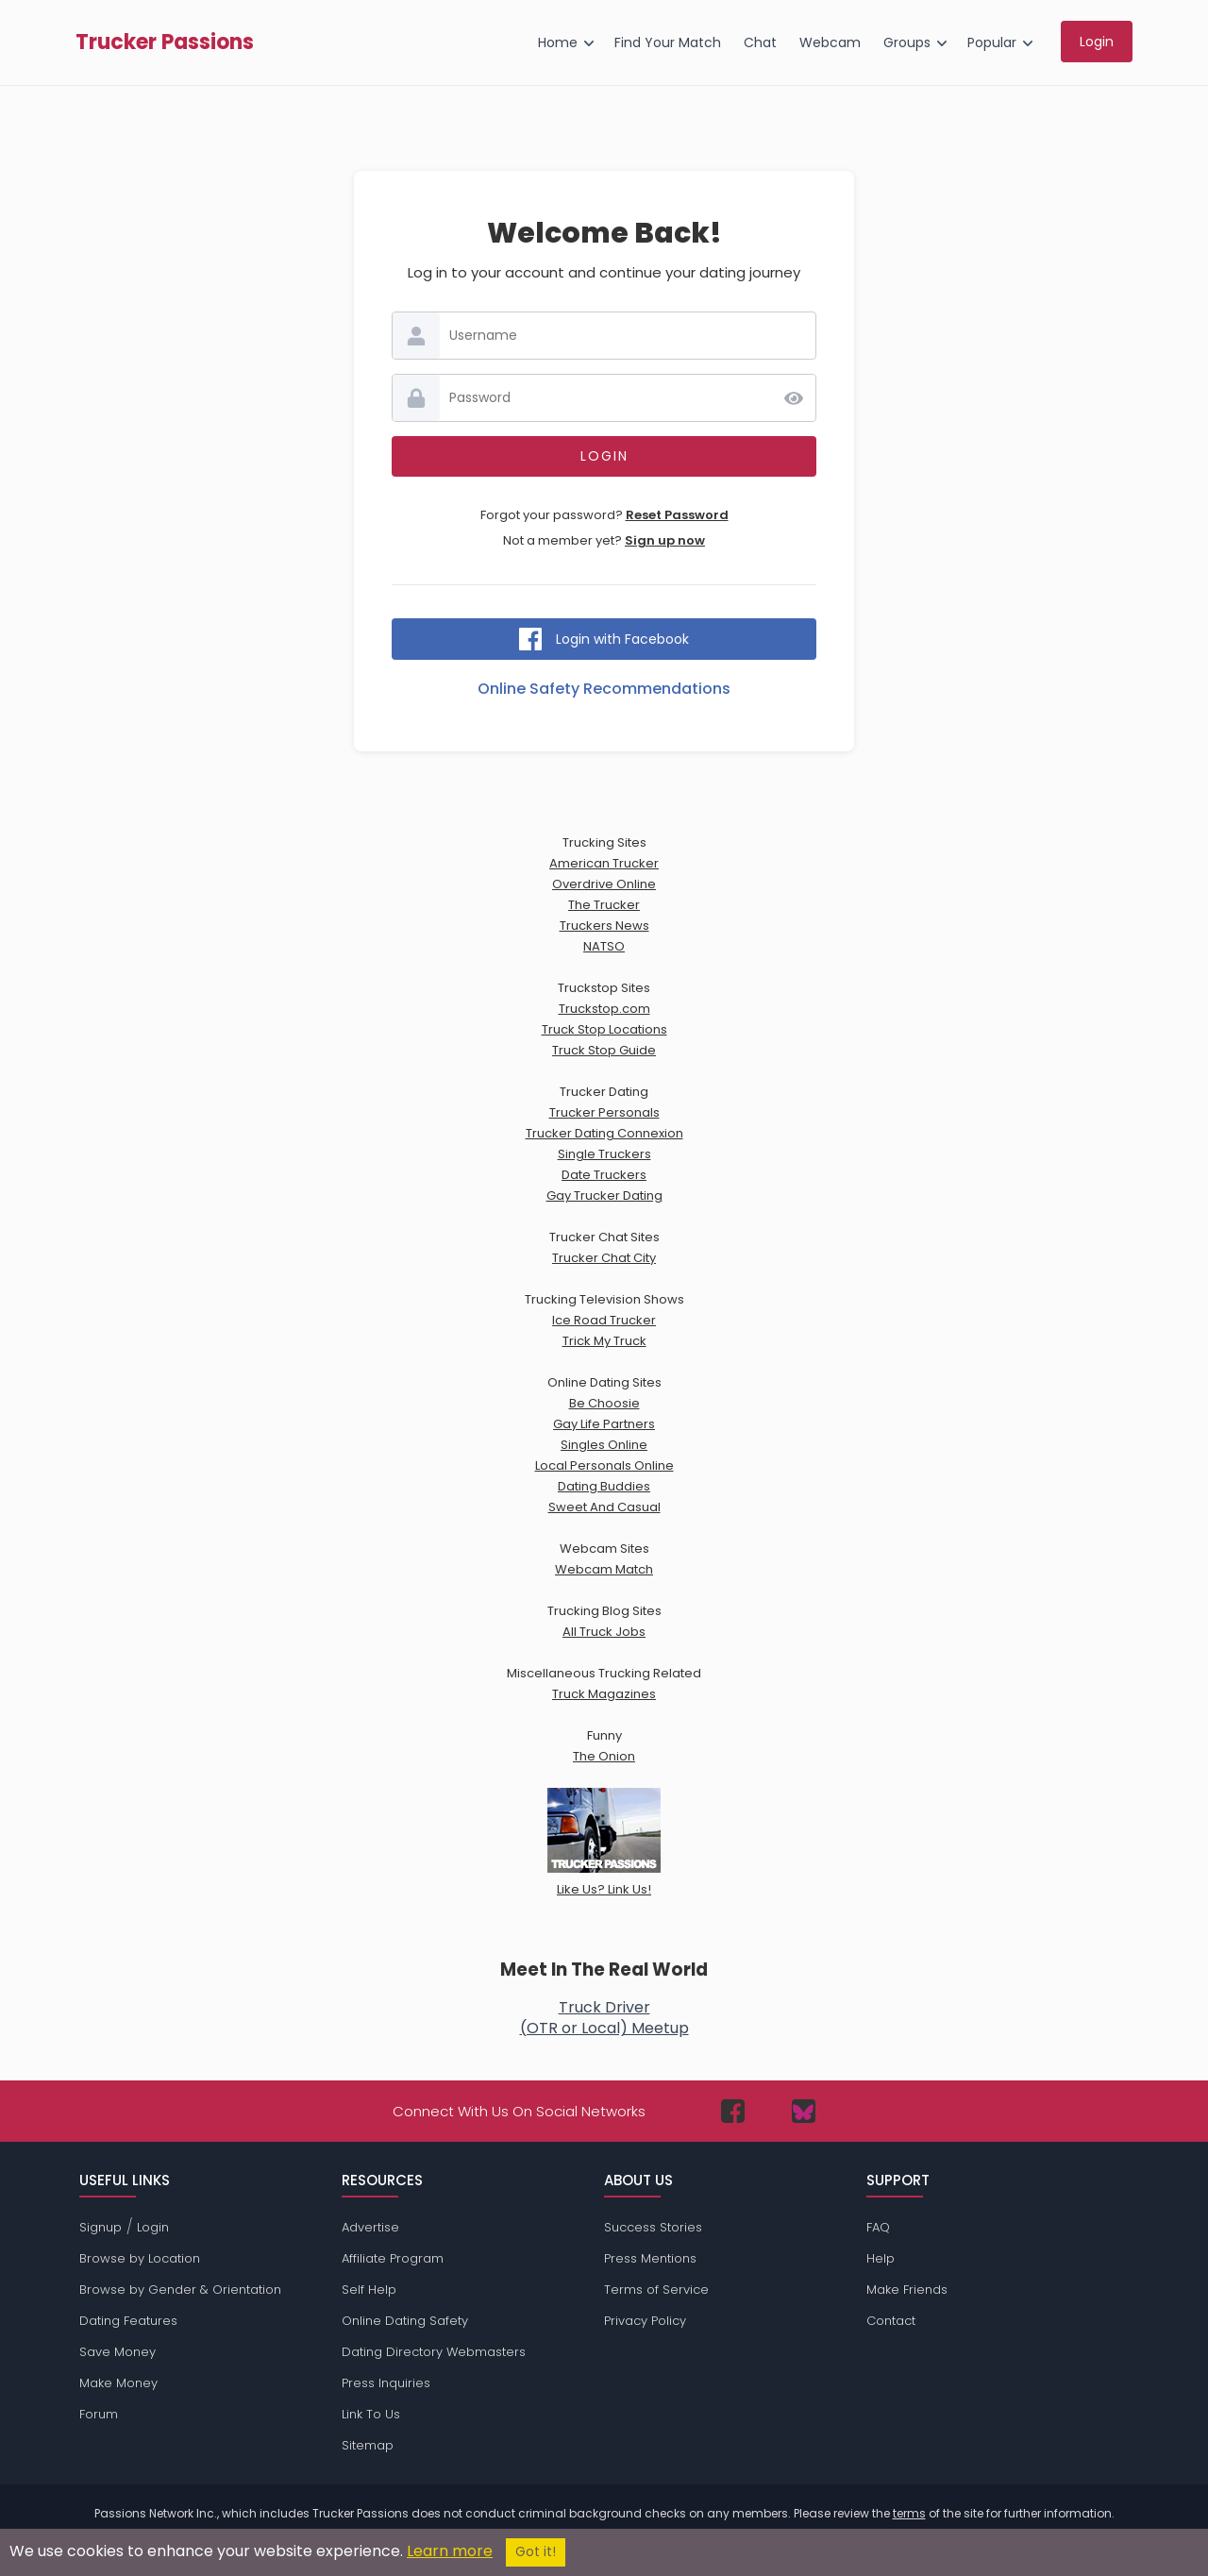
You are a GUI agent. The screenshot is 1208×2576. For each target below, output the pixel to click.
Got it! (535, 2552)
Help (880, 2258)
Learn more (450, 2551)
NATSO (604, 946)
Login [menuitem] (1097, 41)
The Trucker (604, 905)
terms (909, 2513)
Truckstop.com (604, 1009)
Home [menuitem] (558, 42)
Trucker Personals (604, 1112)
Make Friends (907, 2289)
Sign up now (665, 540)
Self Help (369, 2289)
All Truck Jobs (604, 1632)
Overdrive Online (604, 884)
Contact (890, 2321)
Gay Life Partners (604, 1424)
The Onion (604, 1756)
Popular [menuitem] (991, 42)
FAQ (878, 2227)
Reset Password (677, 515)
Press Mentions (650, 2258)
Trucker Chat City (604, 1258)
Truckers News (604, 925)
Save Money (117, 2352)
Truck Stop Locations (604, 1029)
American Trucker (604, 863)
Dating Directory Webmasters (434, 2352)
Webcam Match (604, 1569)
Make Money (118, 2383)
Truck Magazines (604, 1694)
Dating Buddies (604, 1486)
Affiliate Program (393, 2258)
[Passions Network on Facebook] (733, 2111)
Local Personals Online (604, 1465)
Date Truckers (604, 1175)
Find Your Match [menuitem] (667, 42)
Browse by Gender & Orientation (180, 2289)
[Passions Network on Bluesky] (803, 2111)
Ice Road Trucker (604, 1320)
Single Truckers (604, 1154)
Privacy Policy (645, 2321)
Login (153, 2227)
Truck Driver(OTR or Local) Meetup (604, 2017)
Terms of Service (656, 2289)
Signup (100, 2227)
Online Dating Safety (405, 2321)
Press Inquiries (386, 2383)
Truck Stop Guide (604, 1050)
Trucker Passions (165, 42)
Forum (98, 2414)
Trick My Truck (604, 1341)
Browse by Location (139, 2258)
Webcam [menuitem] (830, 42)
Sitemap (368, 2445)
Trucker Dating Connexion (604, 1133)
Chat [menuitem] (760, 42)
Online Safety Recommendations (604, 688)
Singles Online (604, 1445)
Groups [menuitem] (907, 42)
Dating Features (128, 2321)
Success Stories (653, 2227)
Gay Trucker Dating (604, 1195)
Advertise (370, 2227)
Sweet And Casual (604, 1507)
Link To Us (371, 2414)
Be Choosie (604, 1403)
